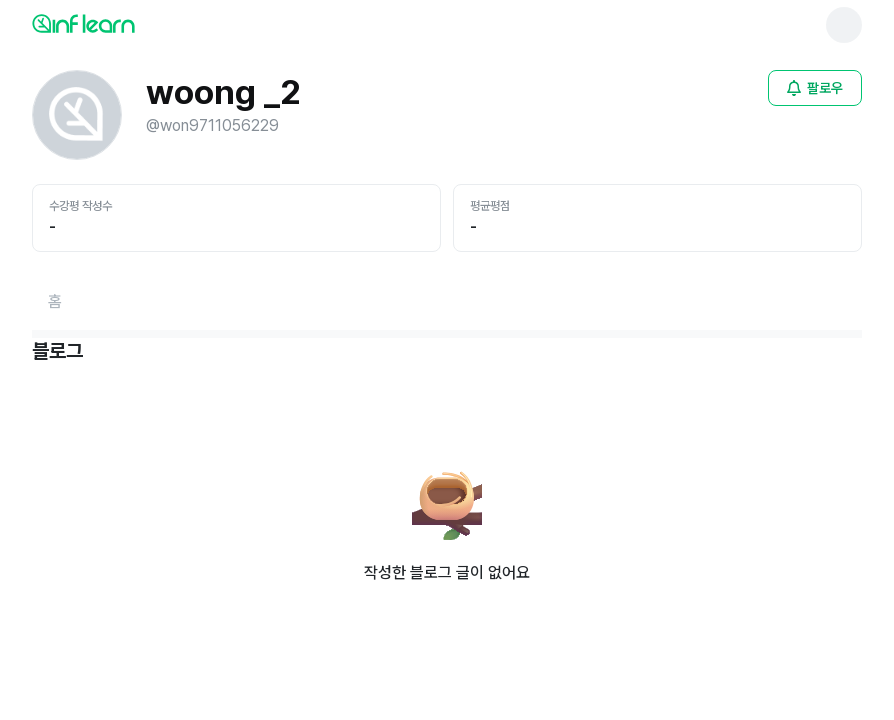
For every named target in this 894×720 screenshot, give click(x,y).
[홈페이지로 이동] (55, 302)
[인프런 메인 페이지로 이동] (132, 23)
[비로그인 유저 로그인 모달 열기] (815, 88)
